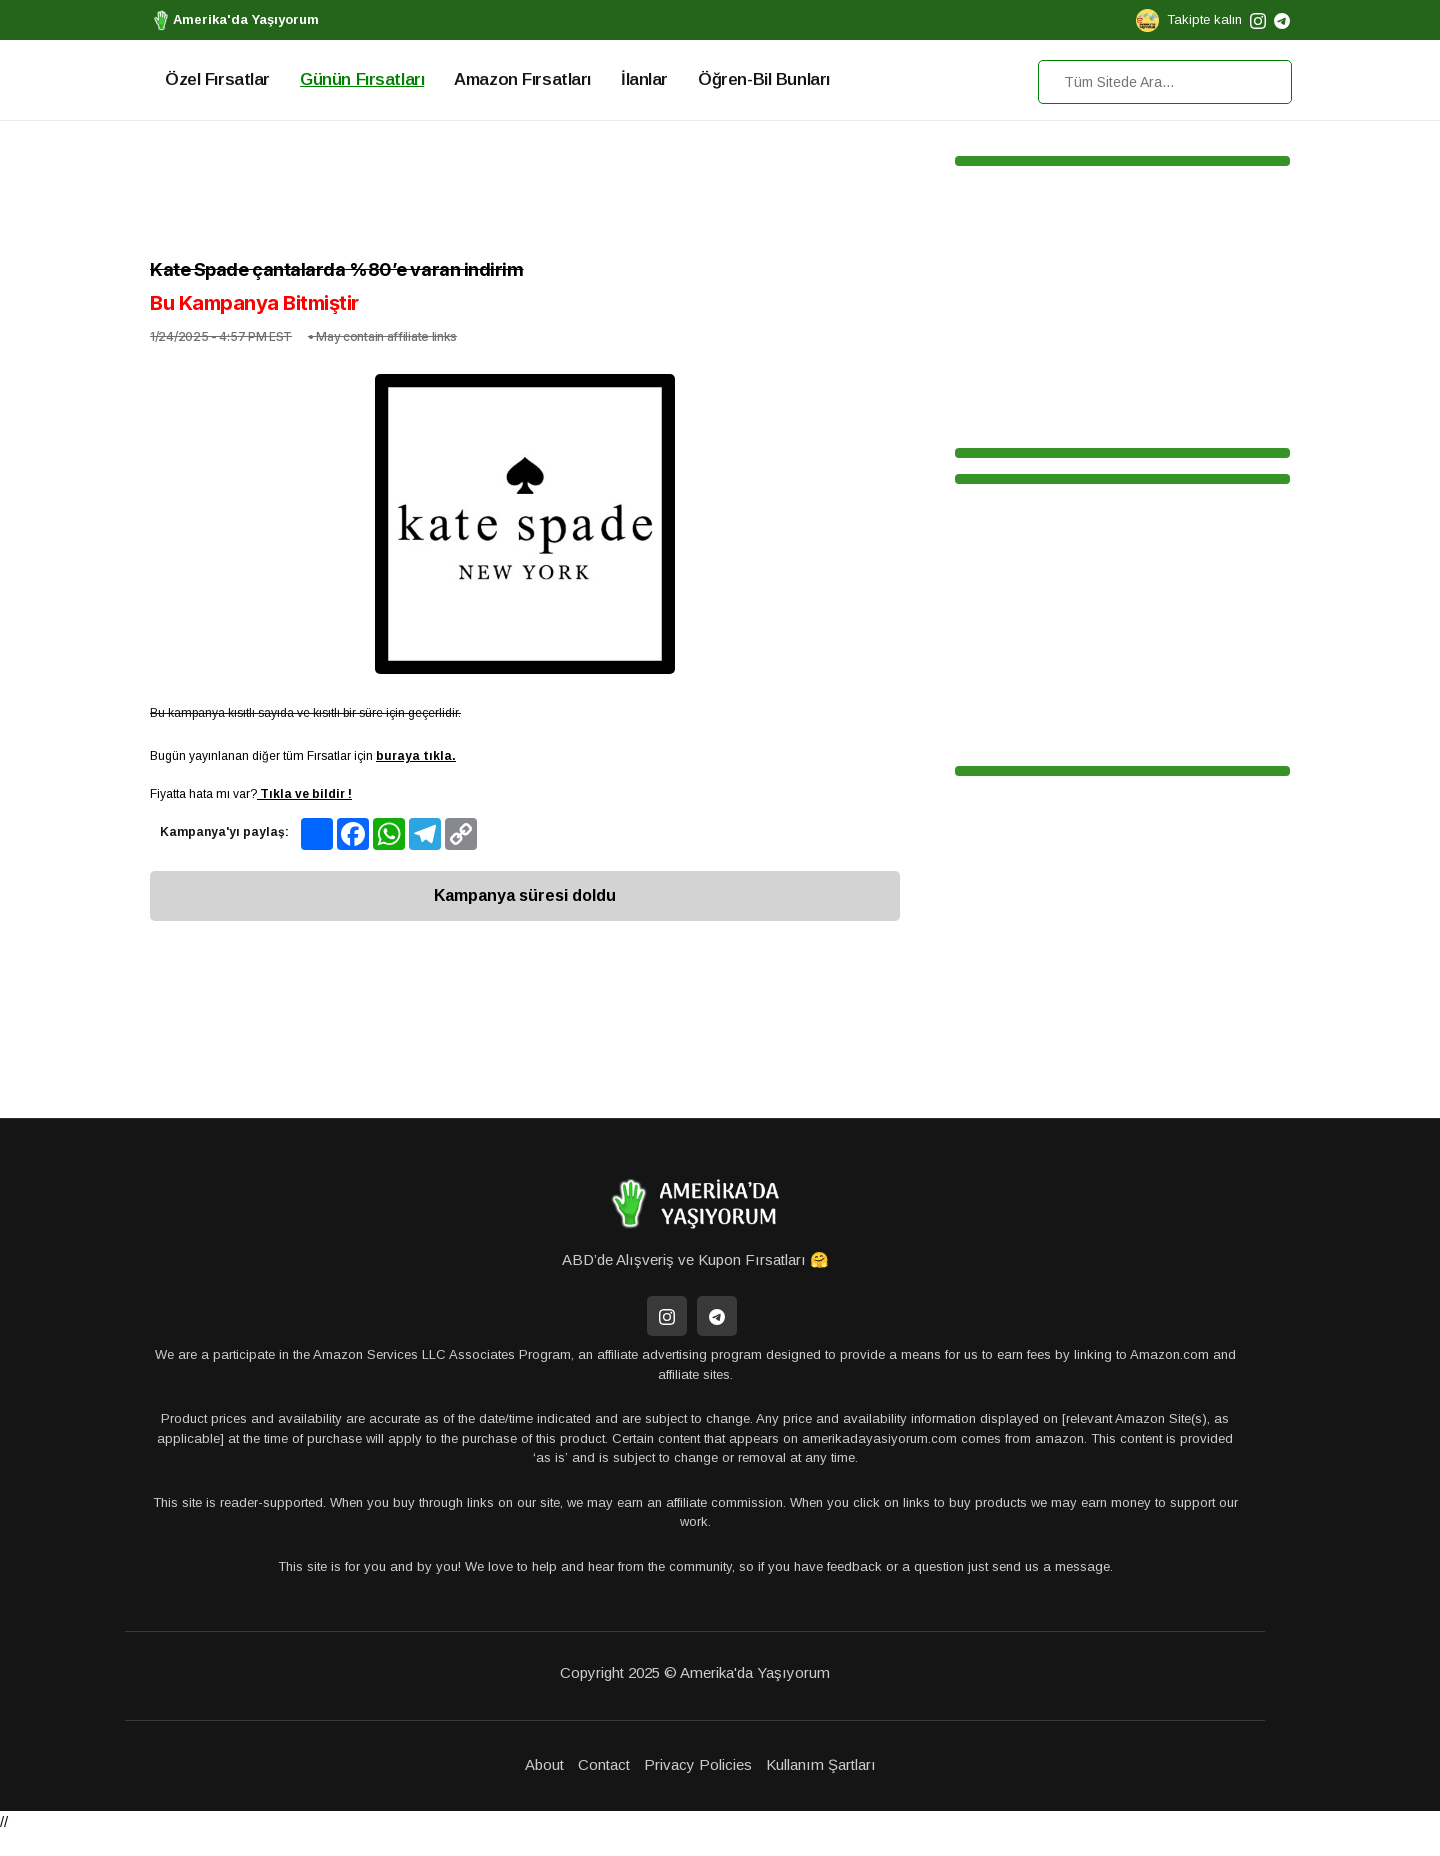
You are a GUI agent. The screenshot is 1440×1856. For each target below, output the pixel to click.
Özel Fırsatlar (217, 79)
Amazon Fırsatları (522, 79)
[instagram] (1258, 19)
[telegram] (1282, 19)
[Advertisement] (525, 194)
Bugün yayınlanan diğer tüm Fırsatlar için (303, 756)
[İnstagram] (667, 1316)
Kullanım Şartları (821, 1764)
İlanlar (644, 79)
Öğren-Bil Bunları (764, 79)
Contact (604, 1764)
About (544, 1764)
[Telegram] (717, 1316)
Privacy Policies (698, 1764)
